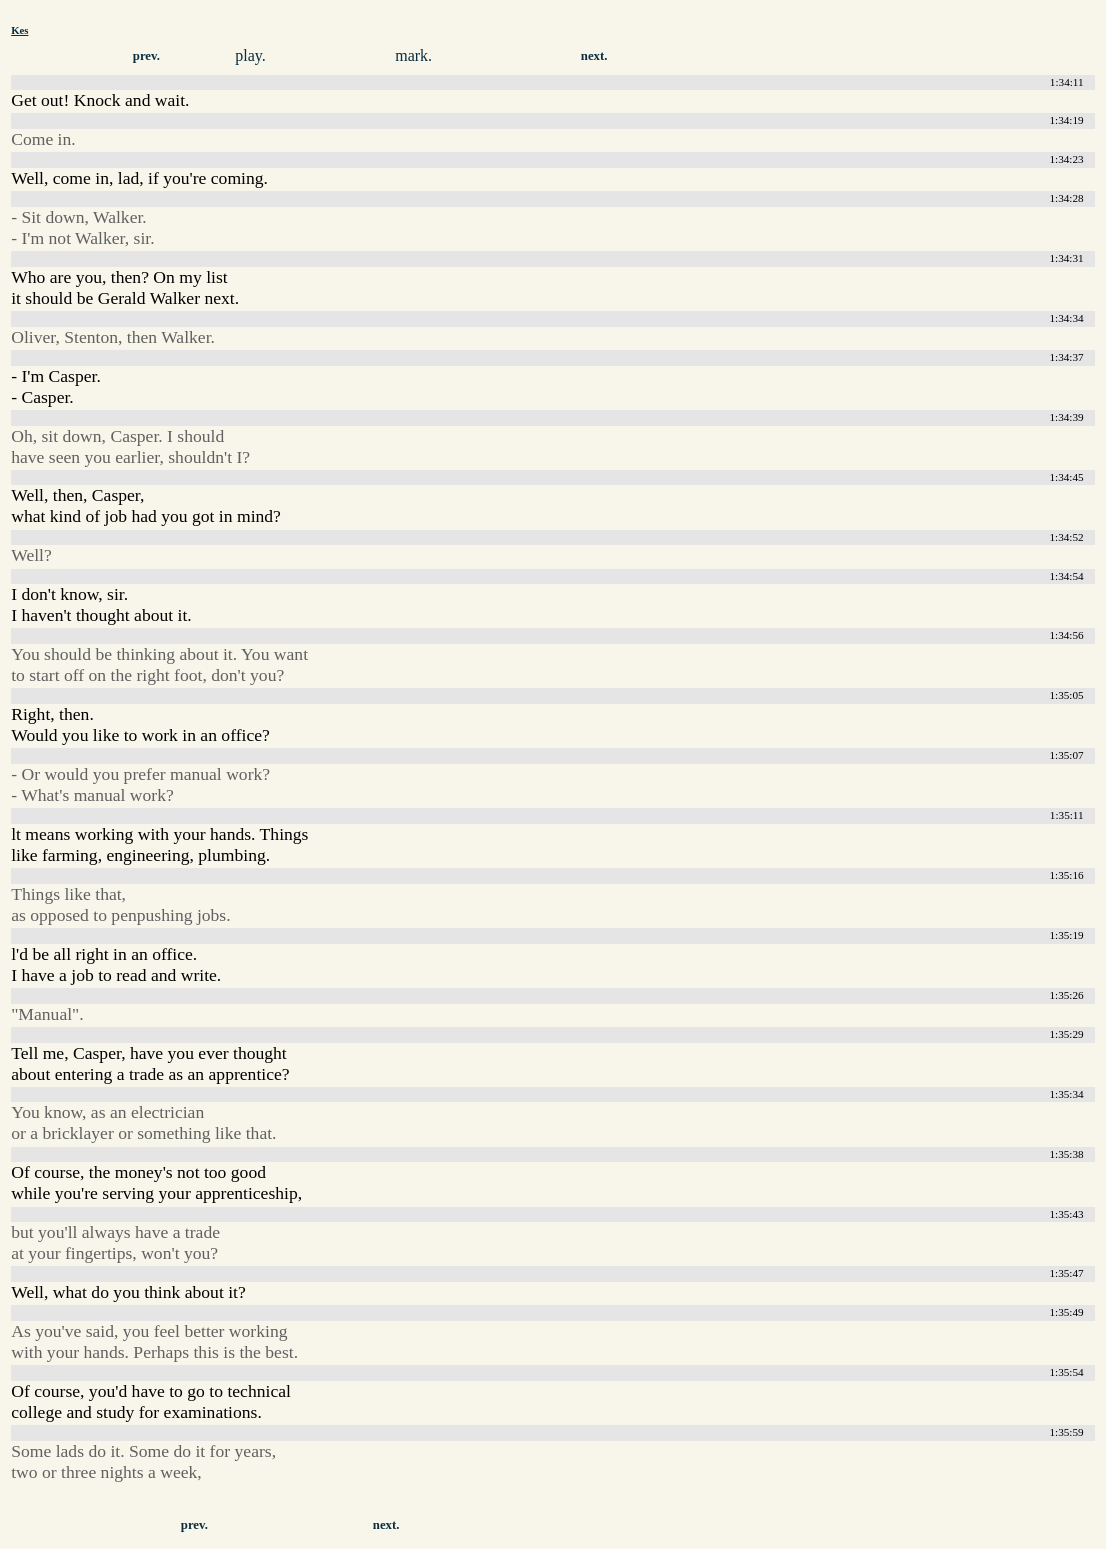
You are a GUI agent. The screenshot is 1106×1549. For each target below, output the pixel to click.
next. (594, 56)
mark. (413, 55)
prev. (146, 56)
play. (250, 55)
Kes (19, 30)
